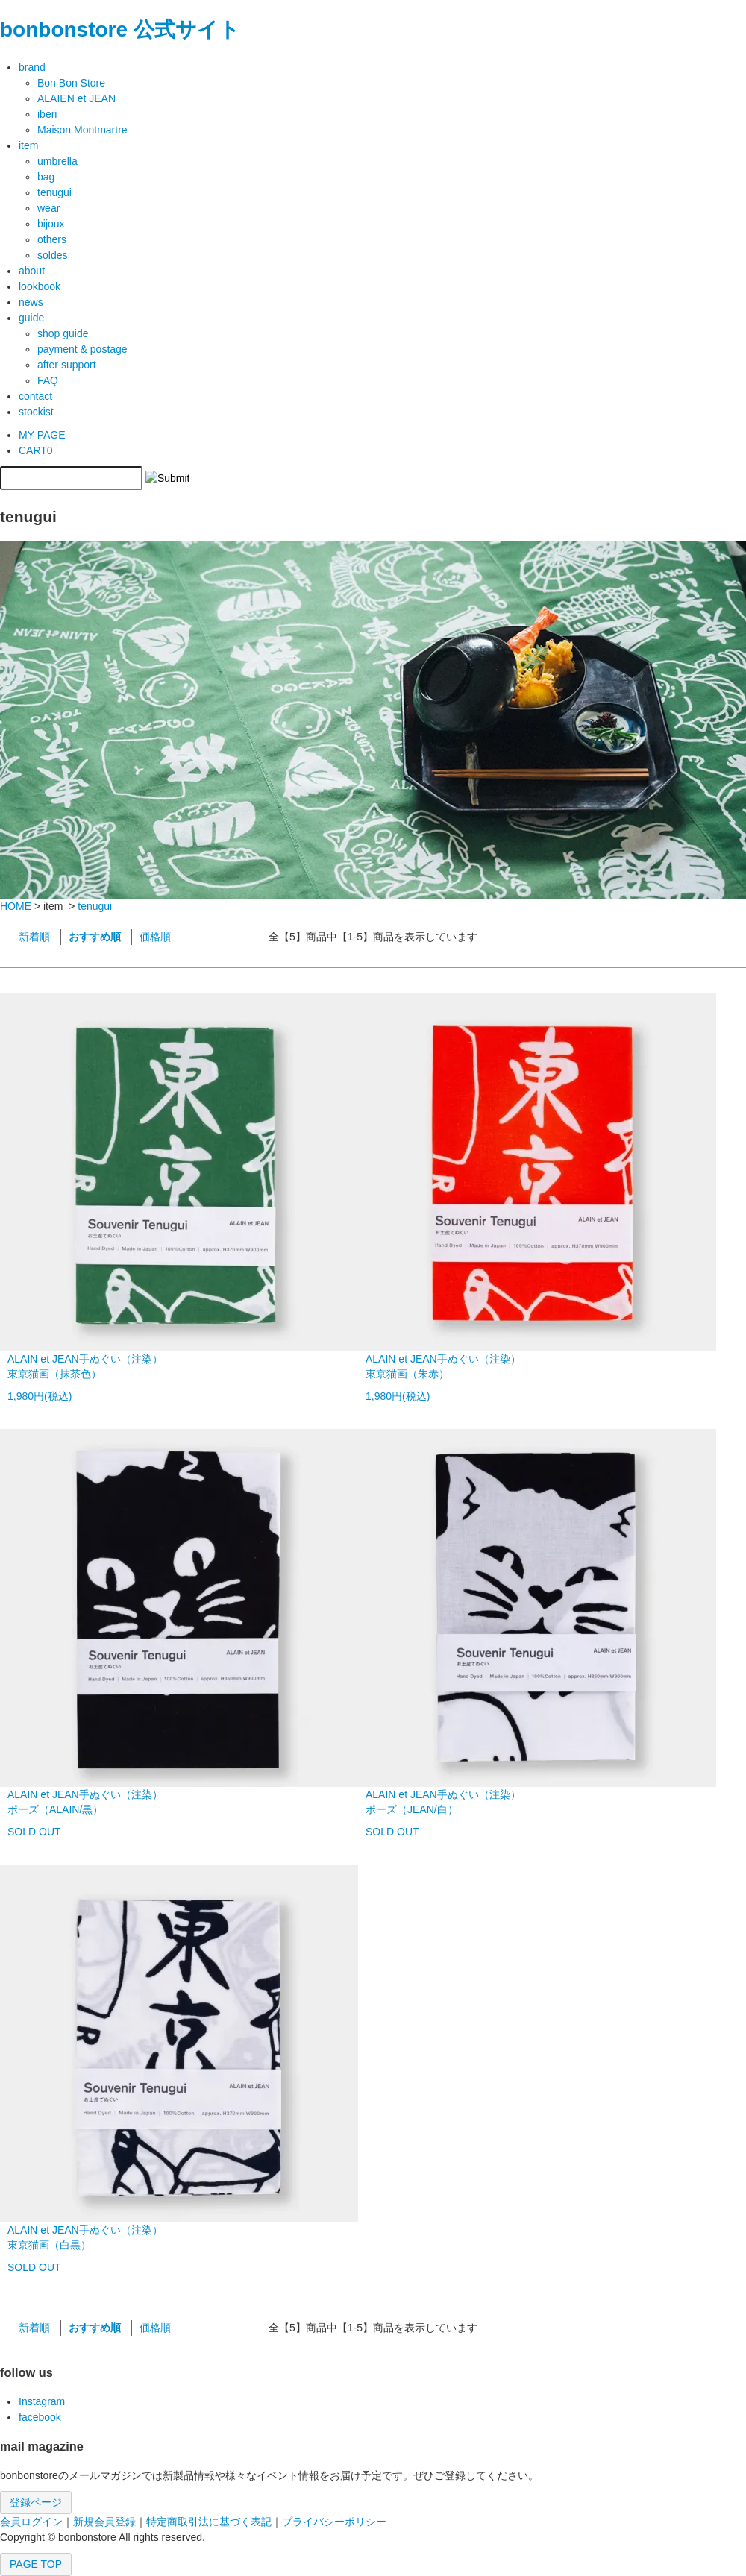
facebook (40, 2417)
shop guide (63, 333)
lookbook (39, 286)
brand (32, 67)
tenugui (95, 906)
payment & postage (82, 349)
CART (36, 450)
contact (35, 396)
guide (31, 318)
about (32, 271)
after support (66, 365)
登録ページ (36, 2502)
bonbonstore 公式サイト (120, 29)
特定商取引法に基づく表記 (209, 2522)
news (31, 302)
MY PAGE (42, 435)
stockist (36, 412)
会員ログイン (31, 2522)
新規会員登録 (104, 2522)
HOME (15, 906)
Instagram (42, 2401)
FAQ (47, 380)
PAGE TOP (36, 2564)
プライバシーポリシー (334, 2522)
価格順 (155, 937)
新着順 (34, 937)
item (28, 145)
